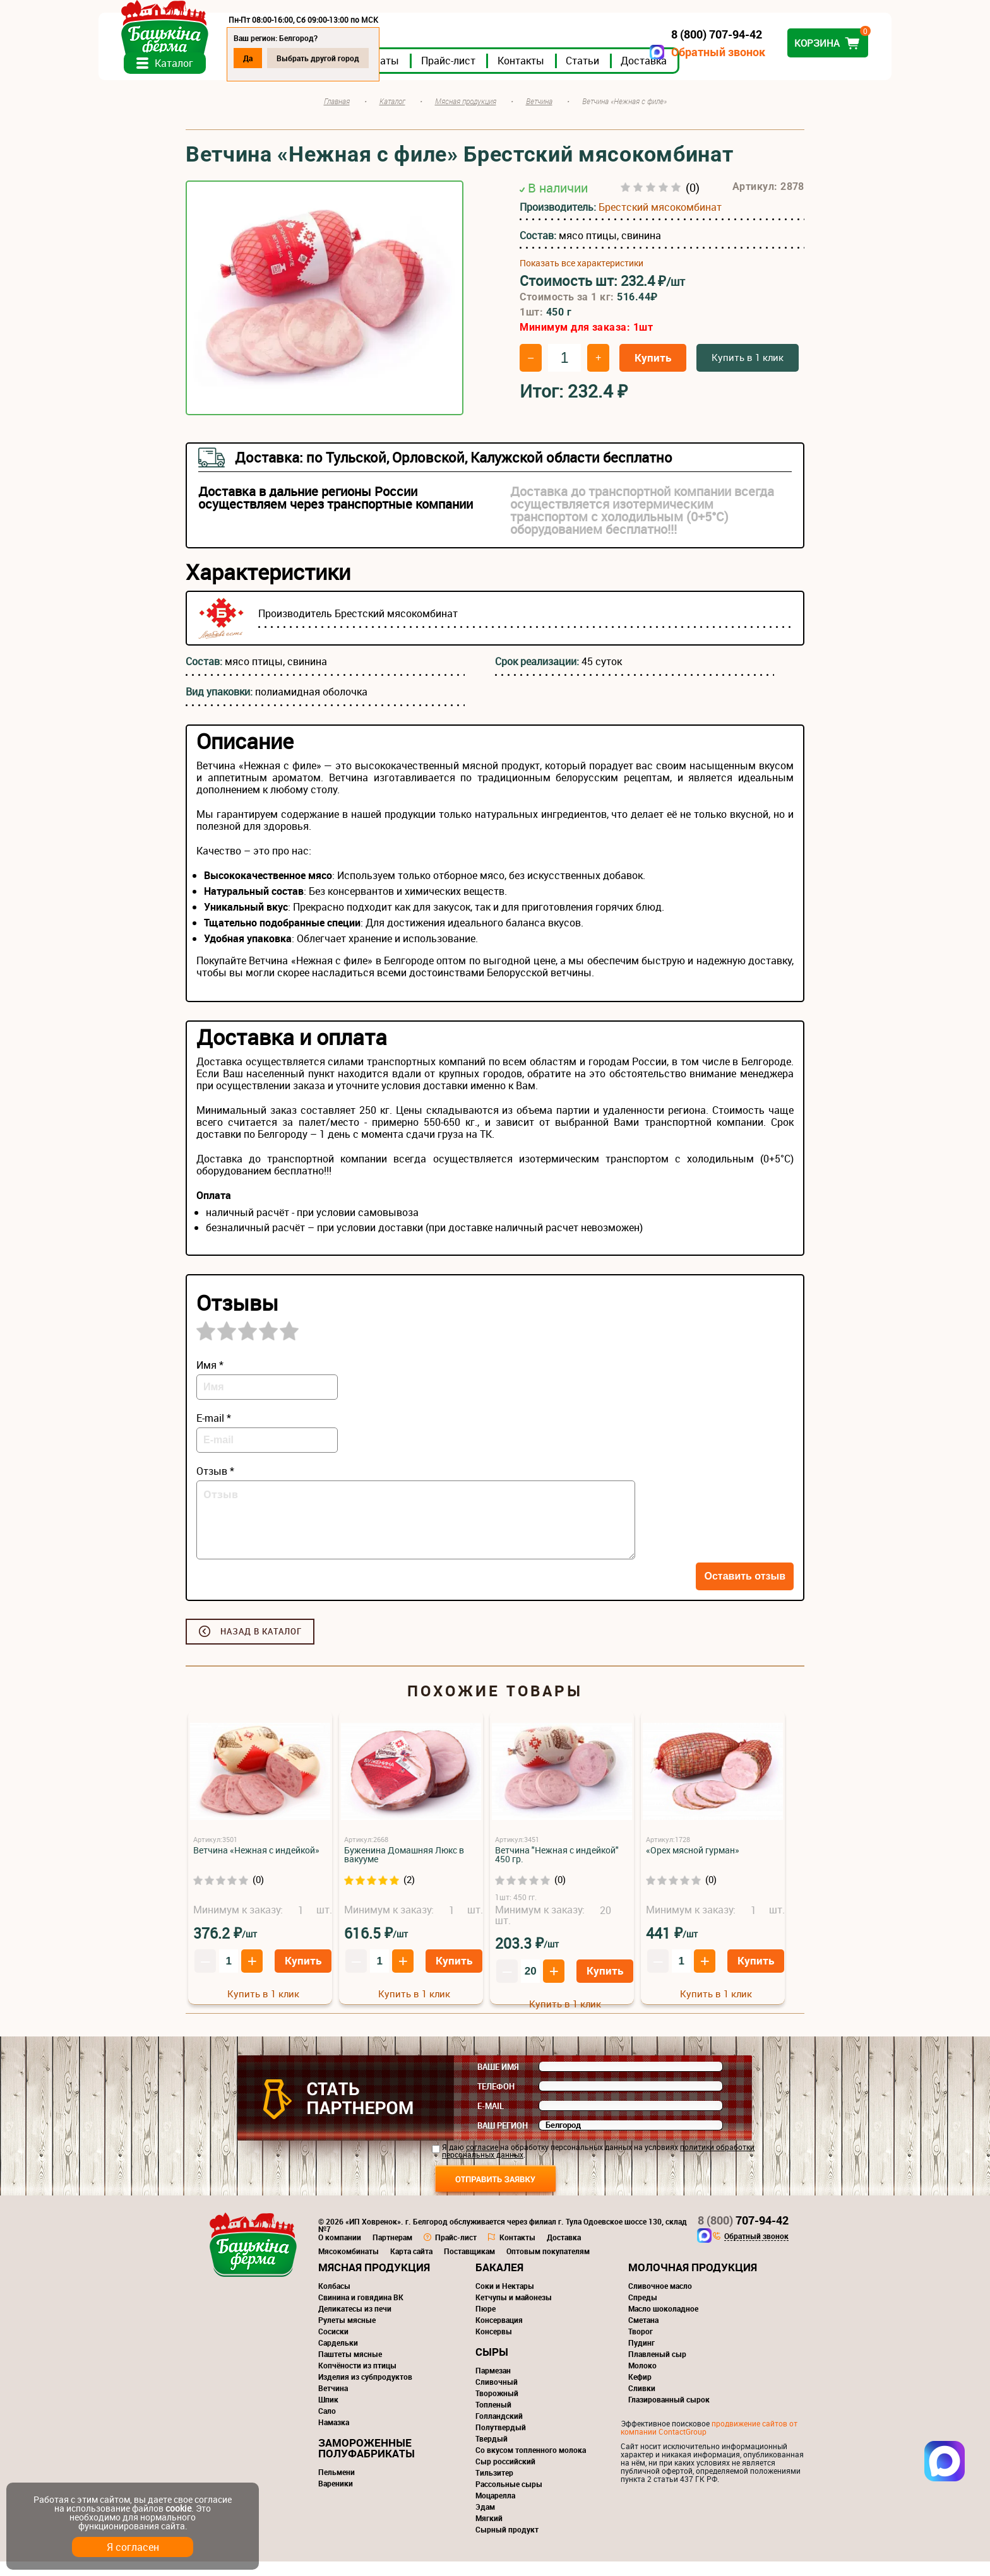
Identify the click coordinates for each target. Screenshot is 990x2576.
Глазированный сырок (669, 2414)
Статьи (669, 75)
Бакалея (499, 2281)
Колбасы (334, 2300)
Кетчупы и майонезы (513, 2312)
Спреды (642, 2312)
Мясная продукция (374, 2281)
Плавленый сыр (657, 2368)
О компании (339, 2252)
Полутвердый (500, 2442)
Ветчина (333, 2402)
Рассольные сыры (508, 2498)
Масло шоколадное (663, 2323)
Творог (640, 2346)
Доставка (731, 75)
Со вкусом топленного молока (530, 2464)
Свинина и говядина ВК (360, 2312)
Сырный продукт (507, 2544)
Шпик (328, 2414)
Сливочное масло (660, 2300)
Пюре (485, 2323)
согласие (482, 2161)
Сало (327, 2425)
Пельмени (336, 2486)
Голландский (499, 2430)
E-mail (490, 2120)
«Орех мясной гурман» (692, 1864)
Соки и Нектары (504, 2300)
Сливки (641, 2402)
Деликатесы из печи (354, 2323)
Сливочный (496, 2396)
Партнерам (392, 2252)
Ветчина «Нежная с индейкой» (256, 1864)
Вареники (335, 2498)
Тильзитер (494, 2487)
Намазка (333, 2436)
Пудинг (641, 2357)
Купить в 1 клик (748, 371)
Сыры (491, 2366)
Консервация (499, 2334)
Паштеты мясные (350, 2368)
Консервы (493, 2346)
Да (335, 58)
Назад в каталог (261, 1645)
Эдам (485, 2521)
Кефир (640, 2391)
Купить (653, 372)
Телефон (496, 2100)
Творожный (496, 2407)
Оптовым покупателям (548, 2265)
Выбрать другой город (405, 58)
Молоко (642, 2380)
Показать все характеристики (581, 277)
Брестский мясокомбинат (660, 221)
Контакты (608, 75)
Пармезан (493, 2385)
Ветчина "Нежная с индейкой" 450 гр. (557, 1868)
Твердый (491, 2453)
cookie (178, 2508)
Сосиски (333, 2346)
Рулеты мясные (347, 2334)
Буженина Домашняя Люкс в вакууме (404, 1868)
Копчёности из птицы (357, 2380)
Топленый (493, 2419)
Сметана (643, 2334)
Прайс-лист (535, 75)
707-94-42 (743, 2234)
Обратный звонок (631, 52)
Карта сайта (411, 2265)
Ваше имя (498, 2081)
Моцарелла (495, 2510)
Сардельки (338, 2357)
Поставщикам (469, 2265)
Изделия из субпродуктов (365, 2391)
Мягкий (489, 2532)
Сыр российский (505, 2476)
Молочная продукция (692, 2281)
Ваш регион (502, 2140)
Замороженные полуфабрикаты (366, 2462)
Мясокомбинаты (348, 2265)
